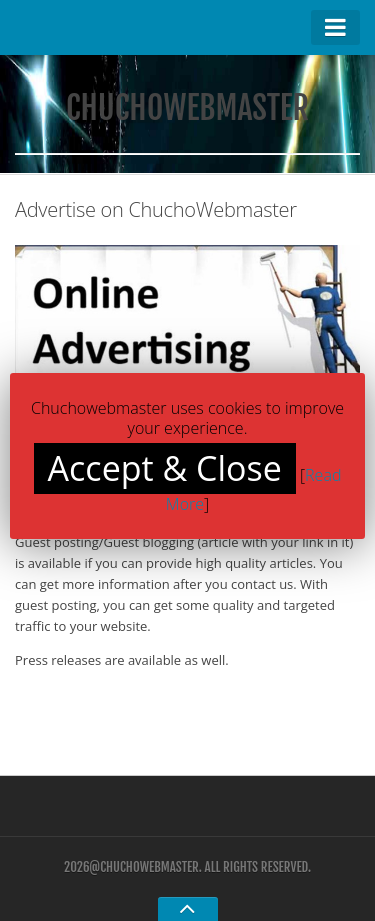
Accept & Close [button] (165, 468)
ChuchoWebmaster (187, 108)
